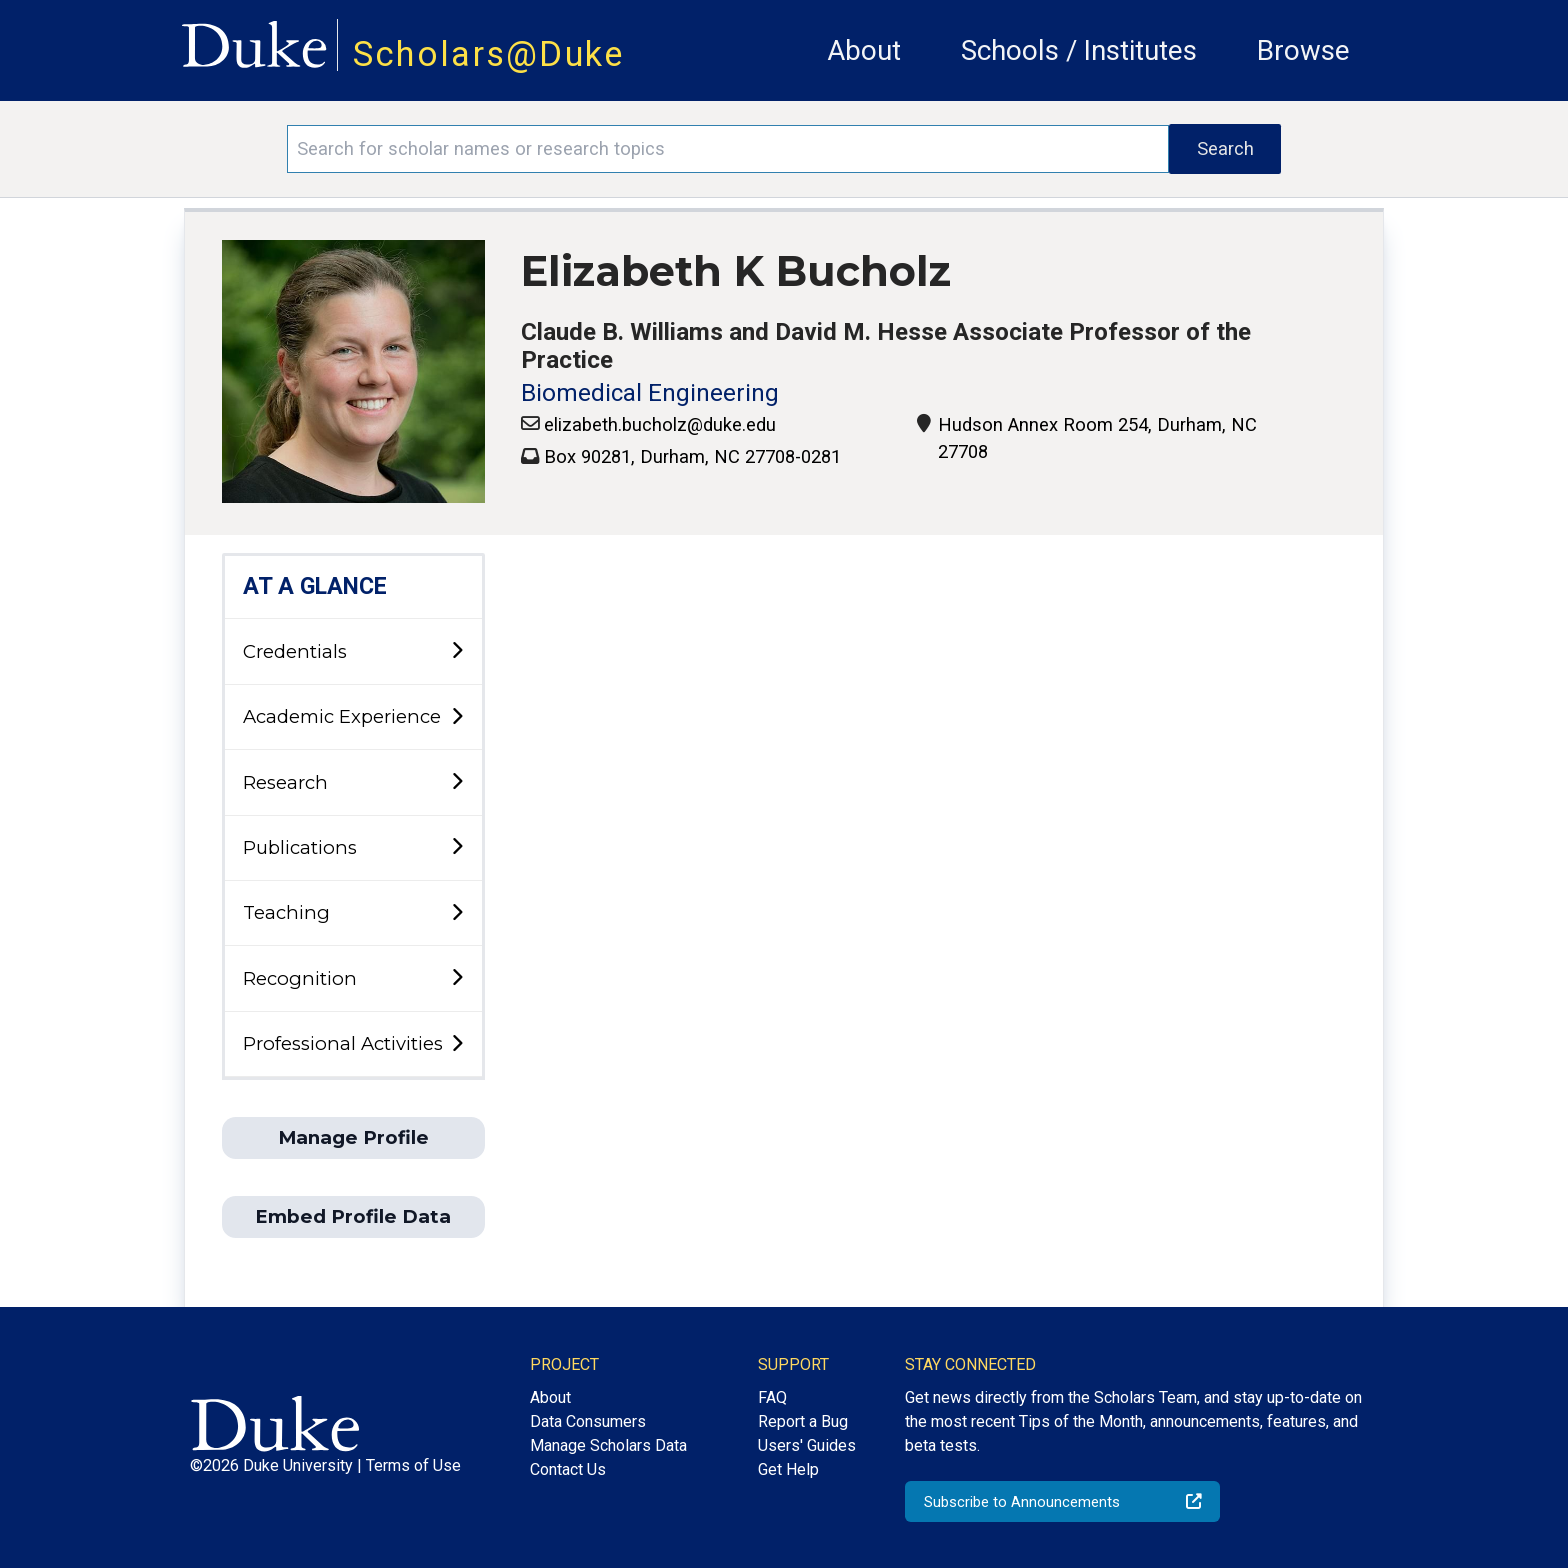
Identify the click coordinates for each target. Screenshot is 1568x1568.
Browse (1303, 50)
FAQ (772, 1397)
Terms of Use (413, 1465)
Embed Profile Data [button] (353, 1216)
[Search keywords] (728, 149)
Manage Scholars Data (608, 1445)
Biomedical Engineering (650, 393)
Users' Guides (807, 1445)
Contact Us (568, 1469)
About (864, 50)
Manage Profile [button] (353, 1137)
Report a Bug (803, 1421)
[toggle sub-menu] (457, 651)
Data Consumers (588, 1421)
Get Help (788, 1469)
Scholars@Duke (489, 54)
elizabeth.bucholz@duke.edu (660, 424)
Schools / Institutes (1079, 50)
